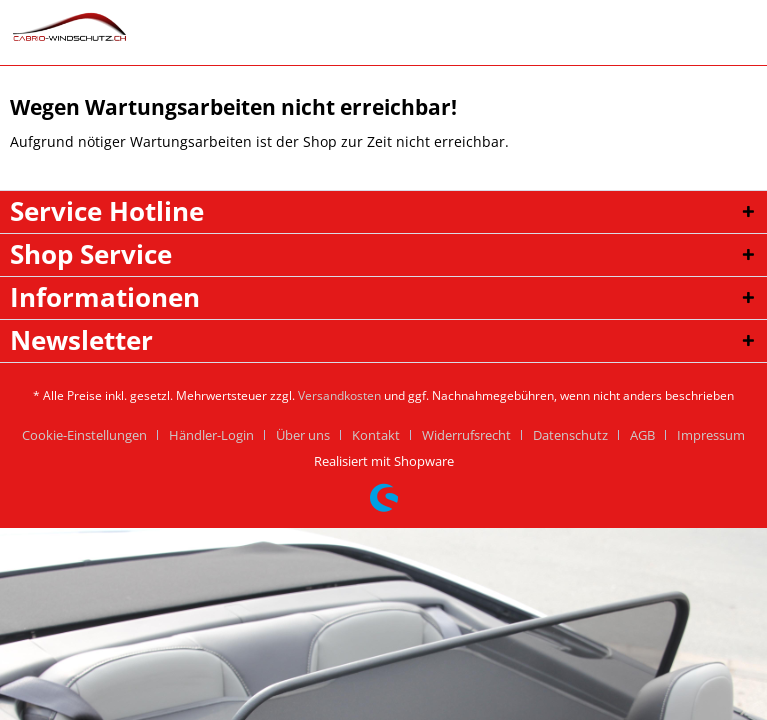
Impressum (711, 435)
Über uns (303, 435)
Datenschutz (570, 435)
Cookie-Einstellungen (84, 435)
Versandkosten (339, 395)
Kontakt (376, 435)
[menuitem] (92, 435)
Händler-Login (211, 435)
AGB (642, 435)
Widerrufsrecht (466, 435)
